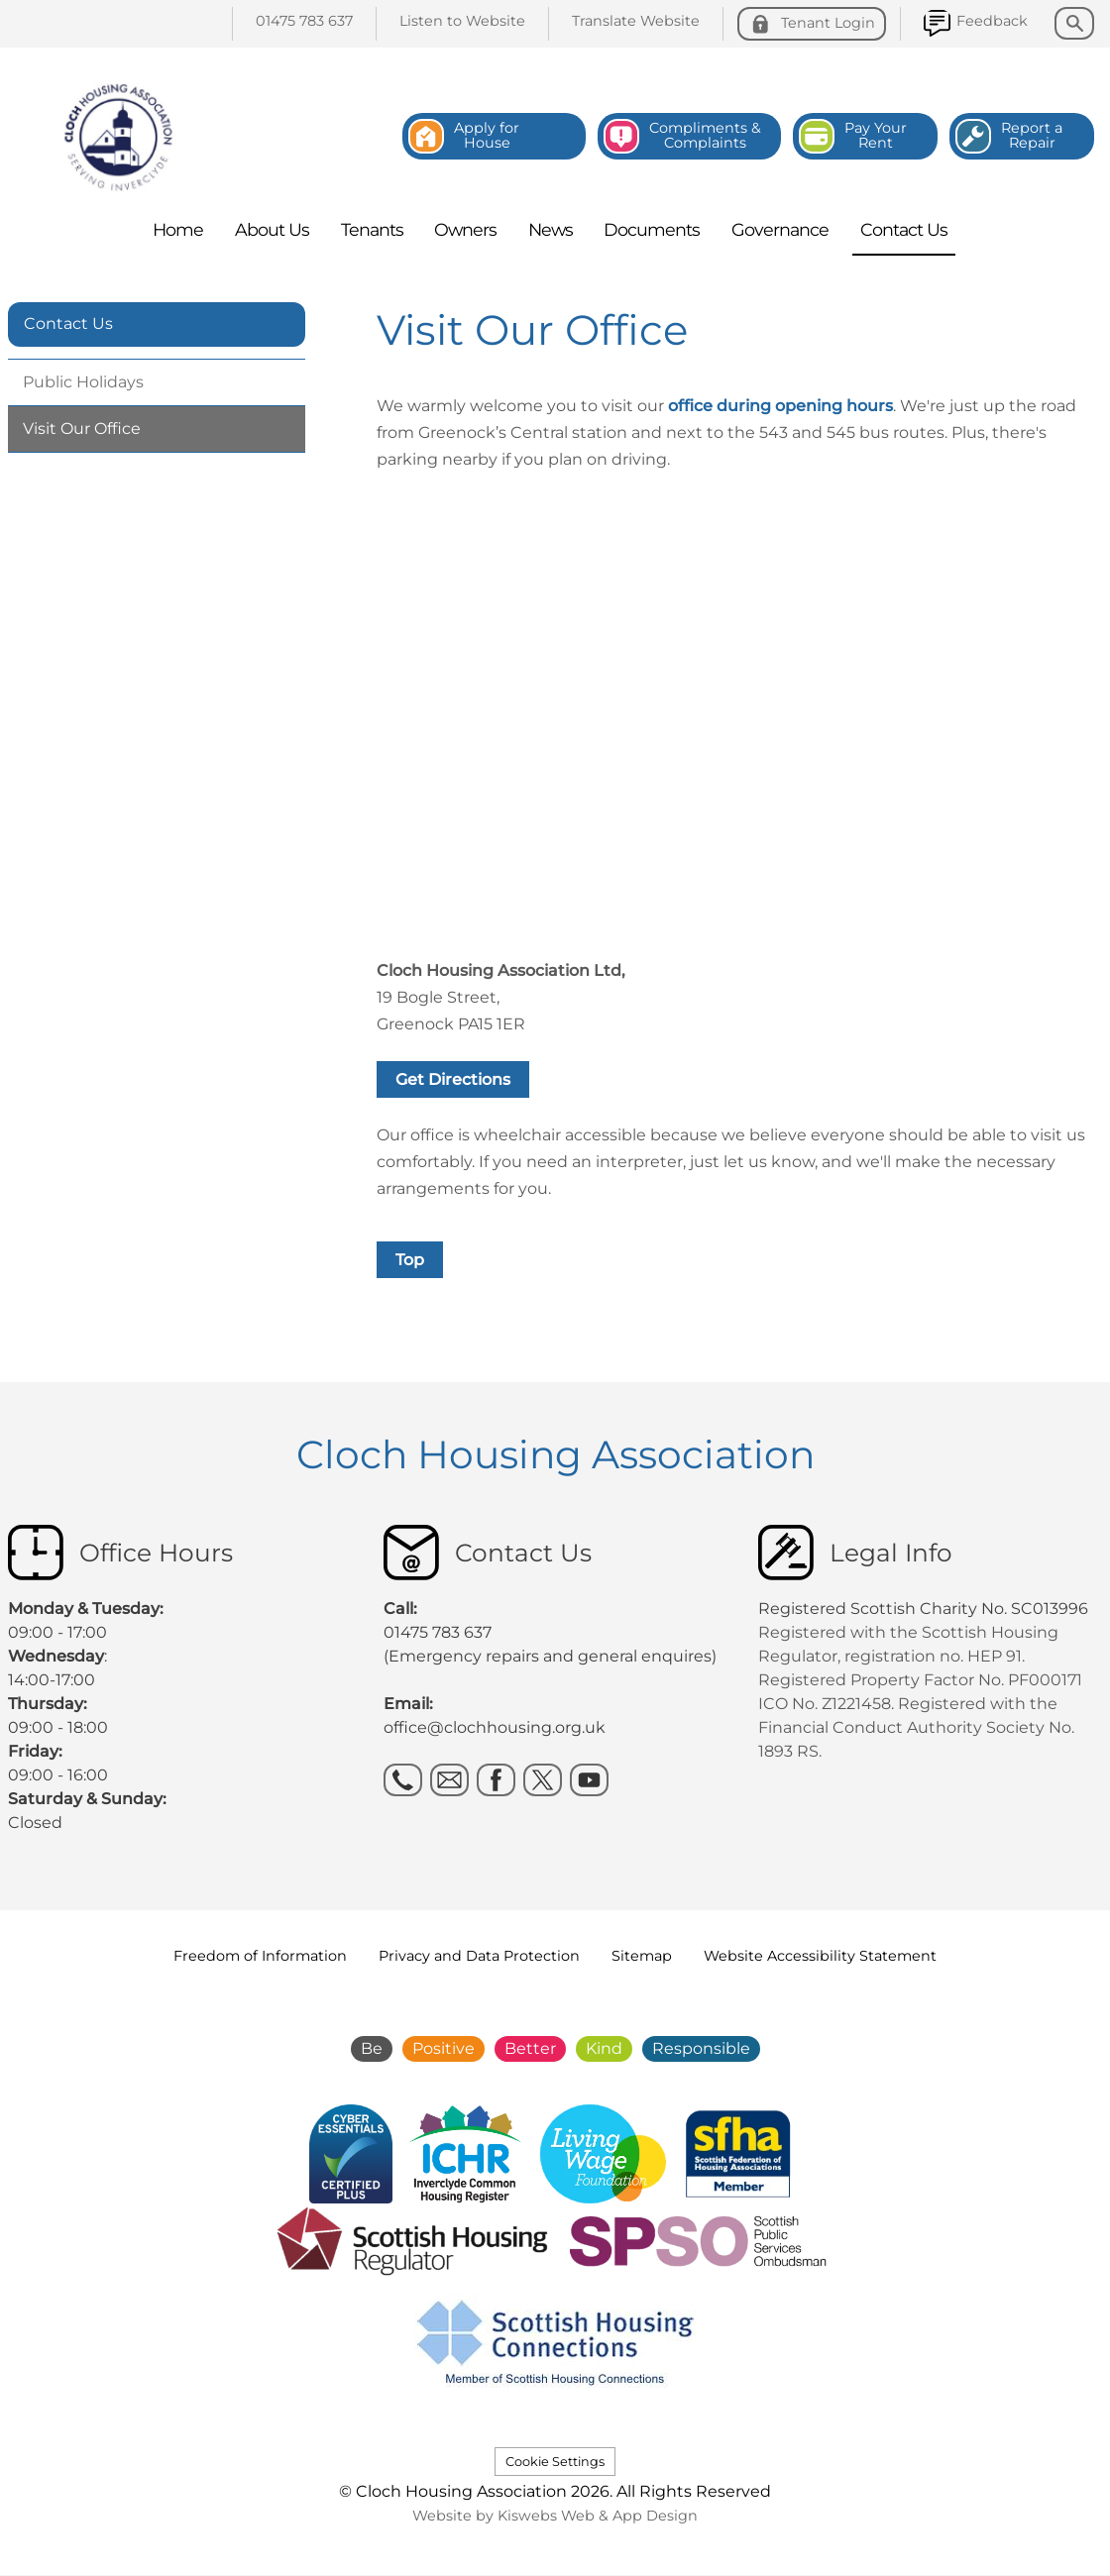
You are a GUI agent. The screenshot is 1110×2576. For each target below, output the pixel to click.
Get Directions (452, 1079)
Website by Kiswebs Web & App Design (555, 2515)
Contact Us (68, 323)
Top (409, 1259)
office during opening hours (780, 405)
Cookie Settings (555, 2461)
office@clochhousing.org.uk (495, 1727)
